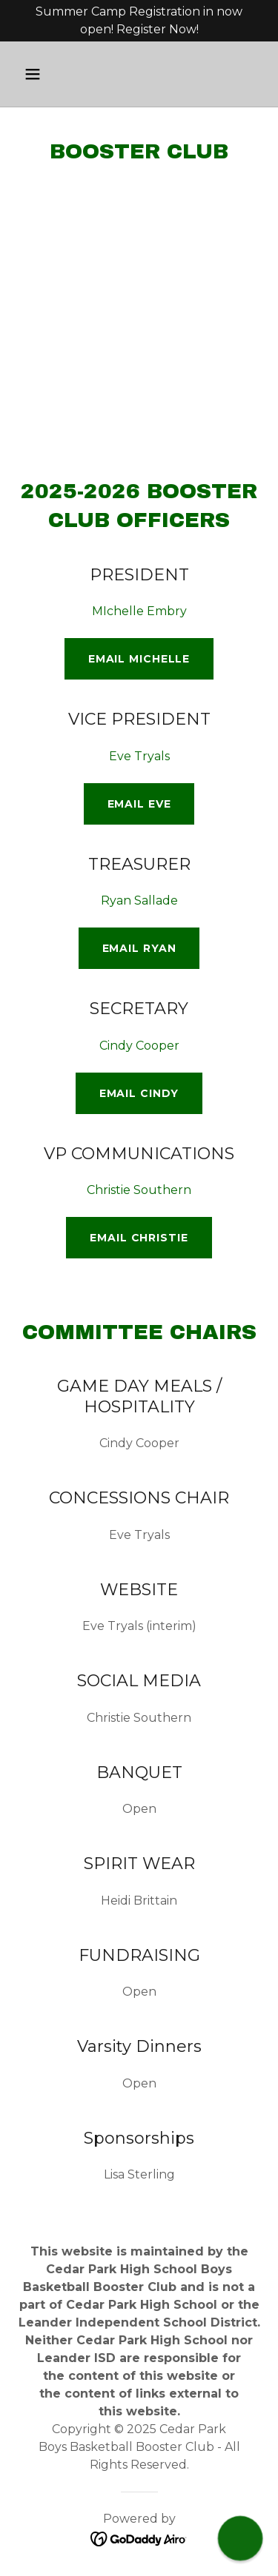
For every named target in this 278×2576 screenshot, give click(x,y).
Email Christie (139, 1237)
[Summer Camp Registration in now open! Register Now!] (139, 20)
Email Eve (139, 804)
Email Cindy (139, 1093)
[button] (36, 74)
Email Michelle (139, 658)
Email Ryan (139, 948)
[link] (139, 2538)
